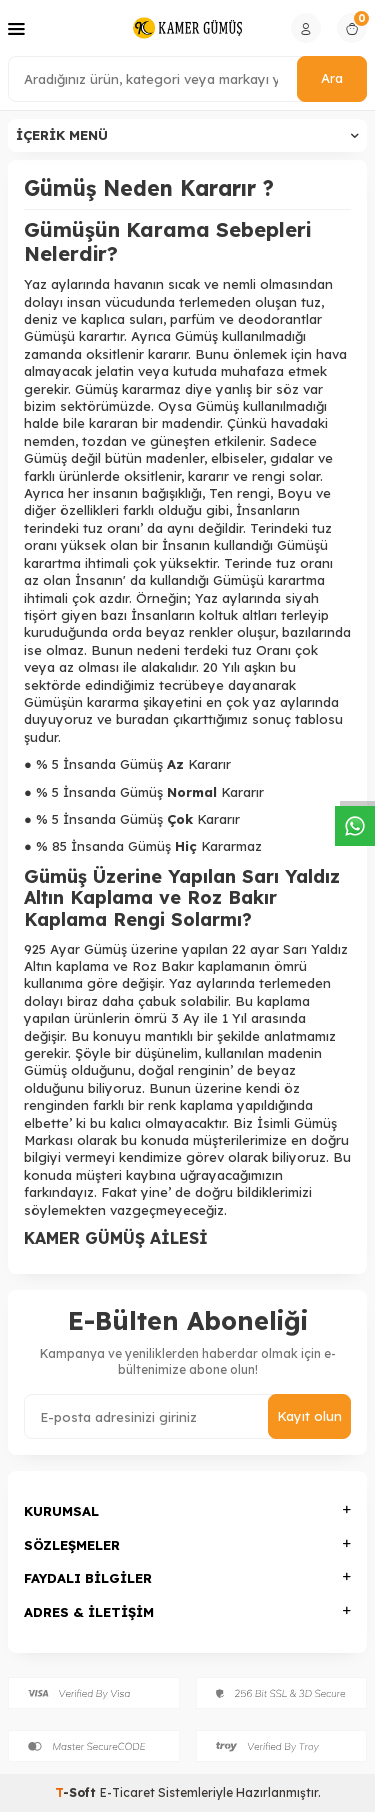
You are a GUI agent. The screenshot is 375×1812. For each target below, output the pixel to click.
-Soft (77, 1792)
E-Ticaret (127, 1792)
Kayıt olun (309, 1416)
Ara (332, 78)
